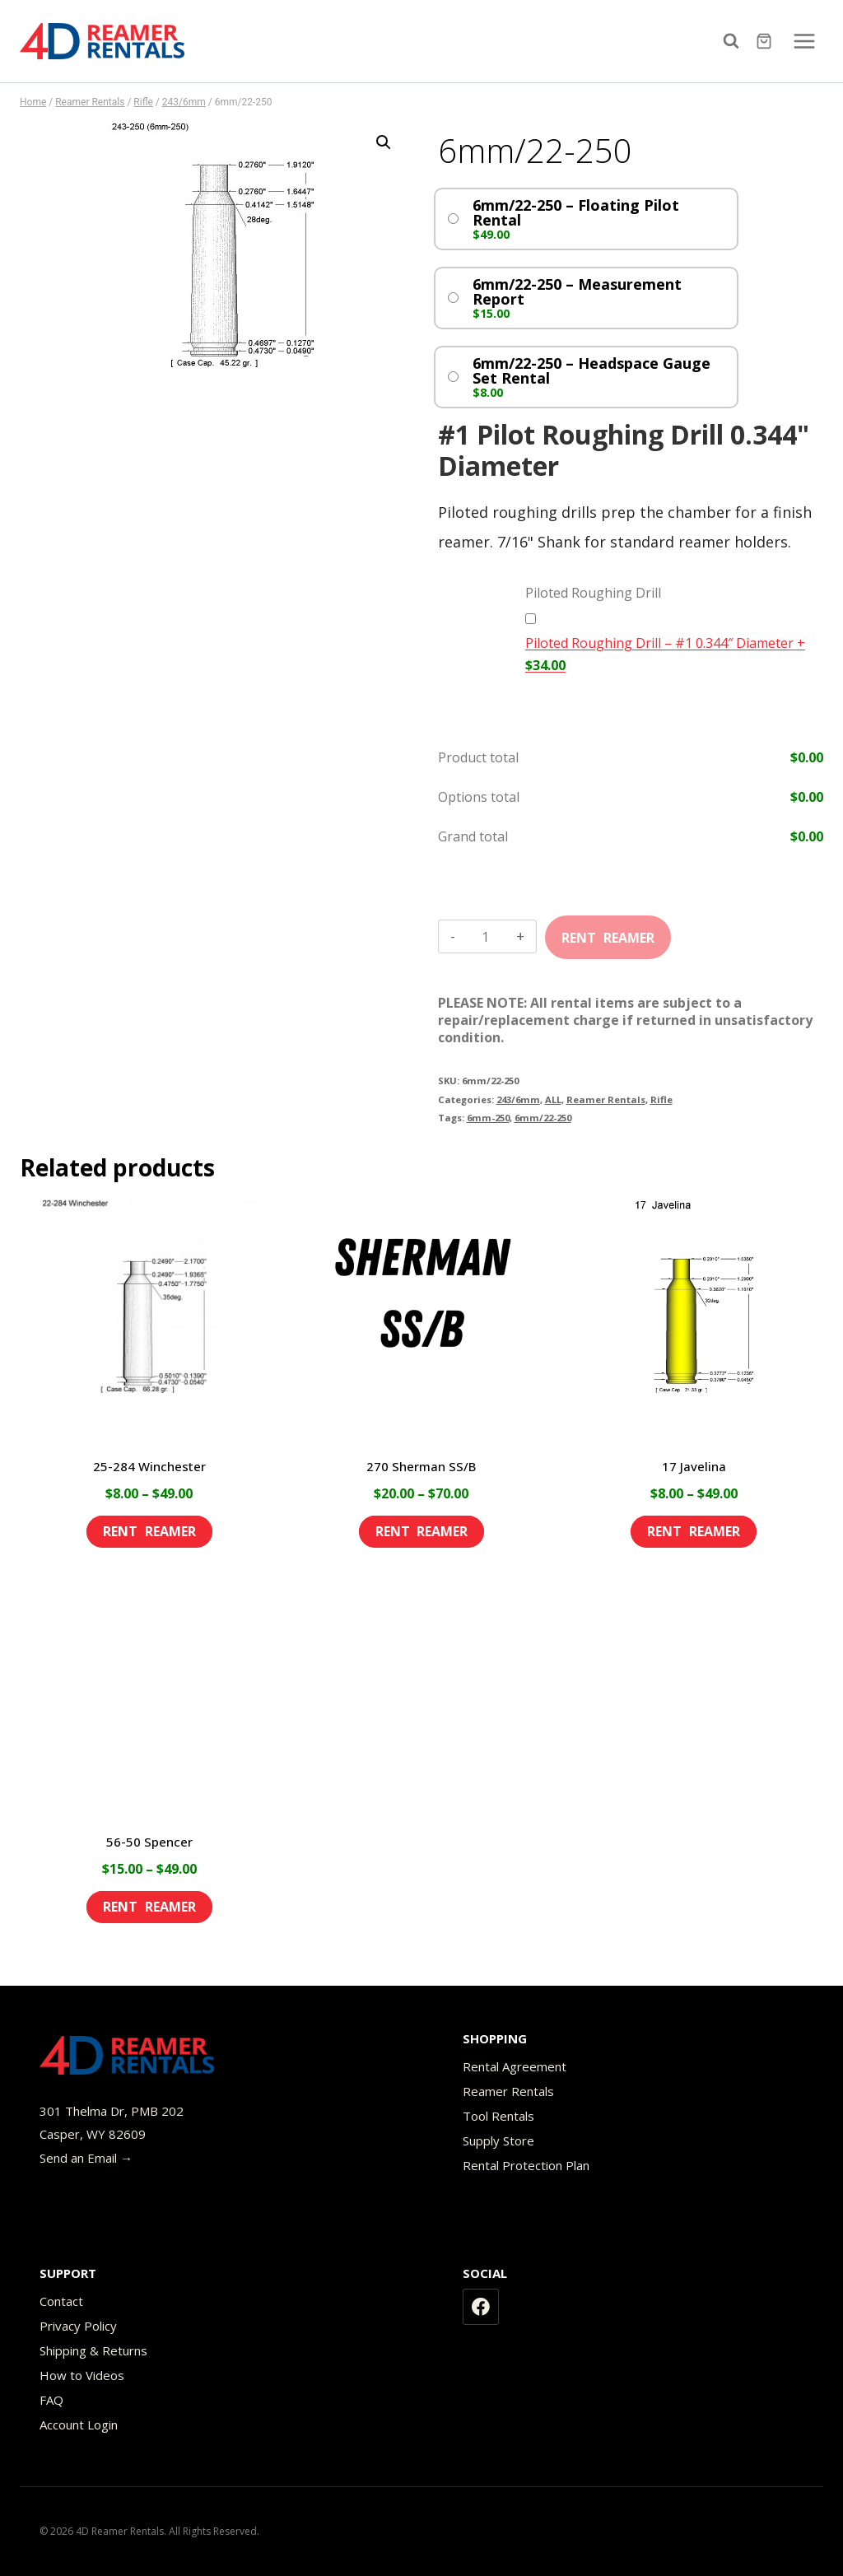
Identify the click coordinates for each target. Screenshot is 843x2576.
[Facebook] (481, 2307)
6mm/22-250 (543, 1117)
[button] (383, 142)
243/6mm (518, 1099)
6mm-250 (488, 1117)
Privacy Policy (78, 2325)
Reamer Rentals (605, 1099)
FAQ (51, 2400)
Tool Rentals (498, 2116)
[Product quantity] (485, 937)
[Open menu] (804, 41)
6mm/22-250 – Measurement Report (577, 291)
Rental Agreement (514, 2066)
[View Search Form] (735, 41)
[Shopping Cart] (766, 41)
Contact (61, 2301)
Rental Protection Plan (526, 2165)
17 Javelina (694, 1466)
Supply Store (498, 2140)
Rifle (661, 1099)
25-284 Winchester (149, 1466)
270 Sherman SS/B (421, 1466)
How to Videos (82, 2375)
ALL (553, 1099)
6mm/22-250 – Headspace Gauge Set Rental (591, 370)
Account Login (79, 2424)
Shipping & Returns (93, 2350)
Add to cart (608, 931)
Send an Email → (86, 2158)
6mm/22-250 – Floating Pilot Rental (576, 212)
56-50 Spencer (149, 1841)
